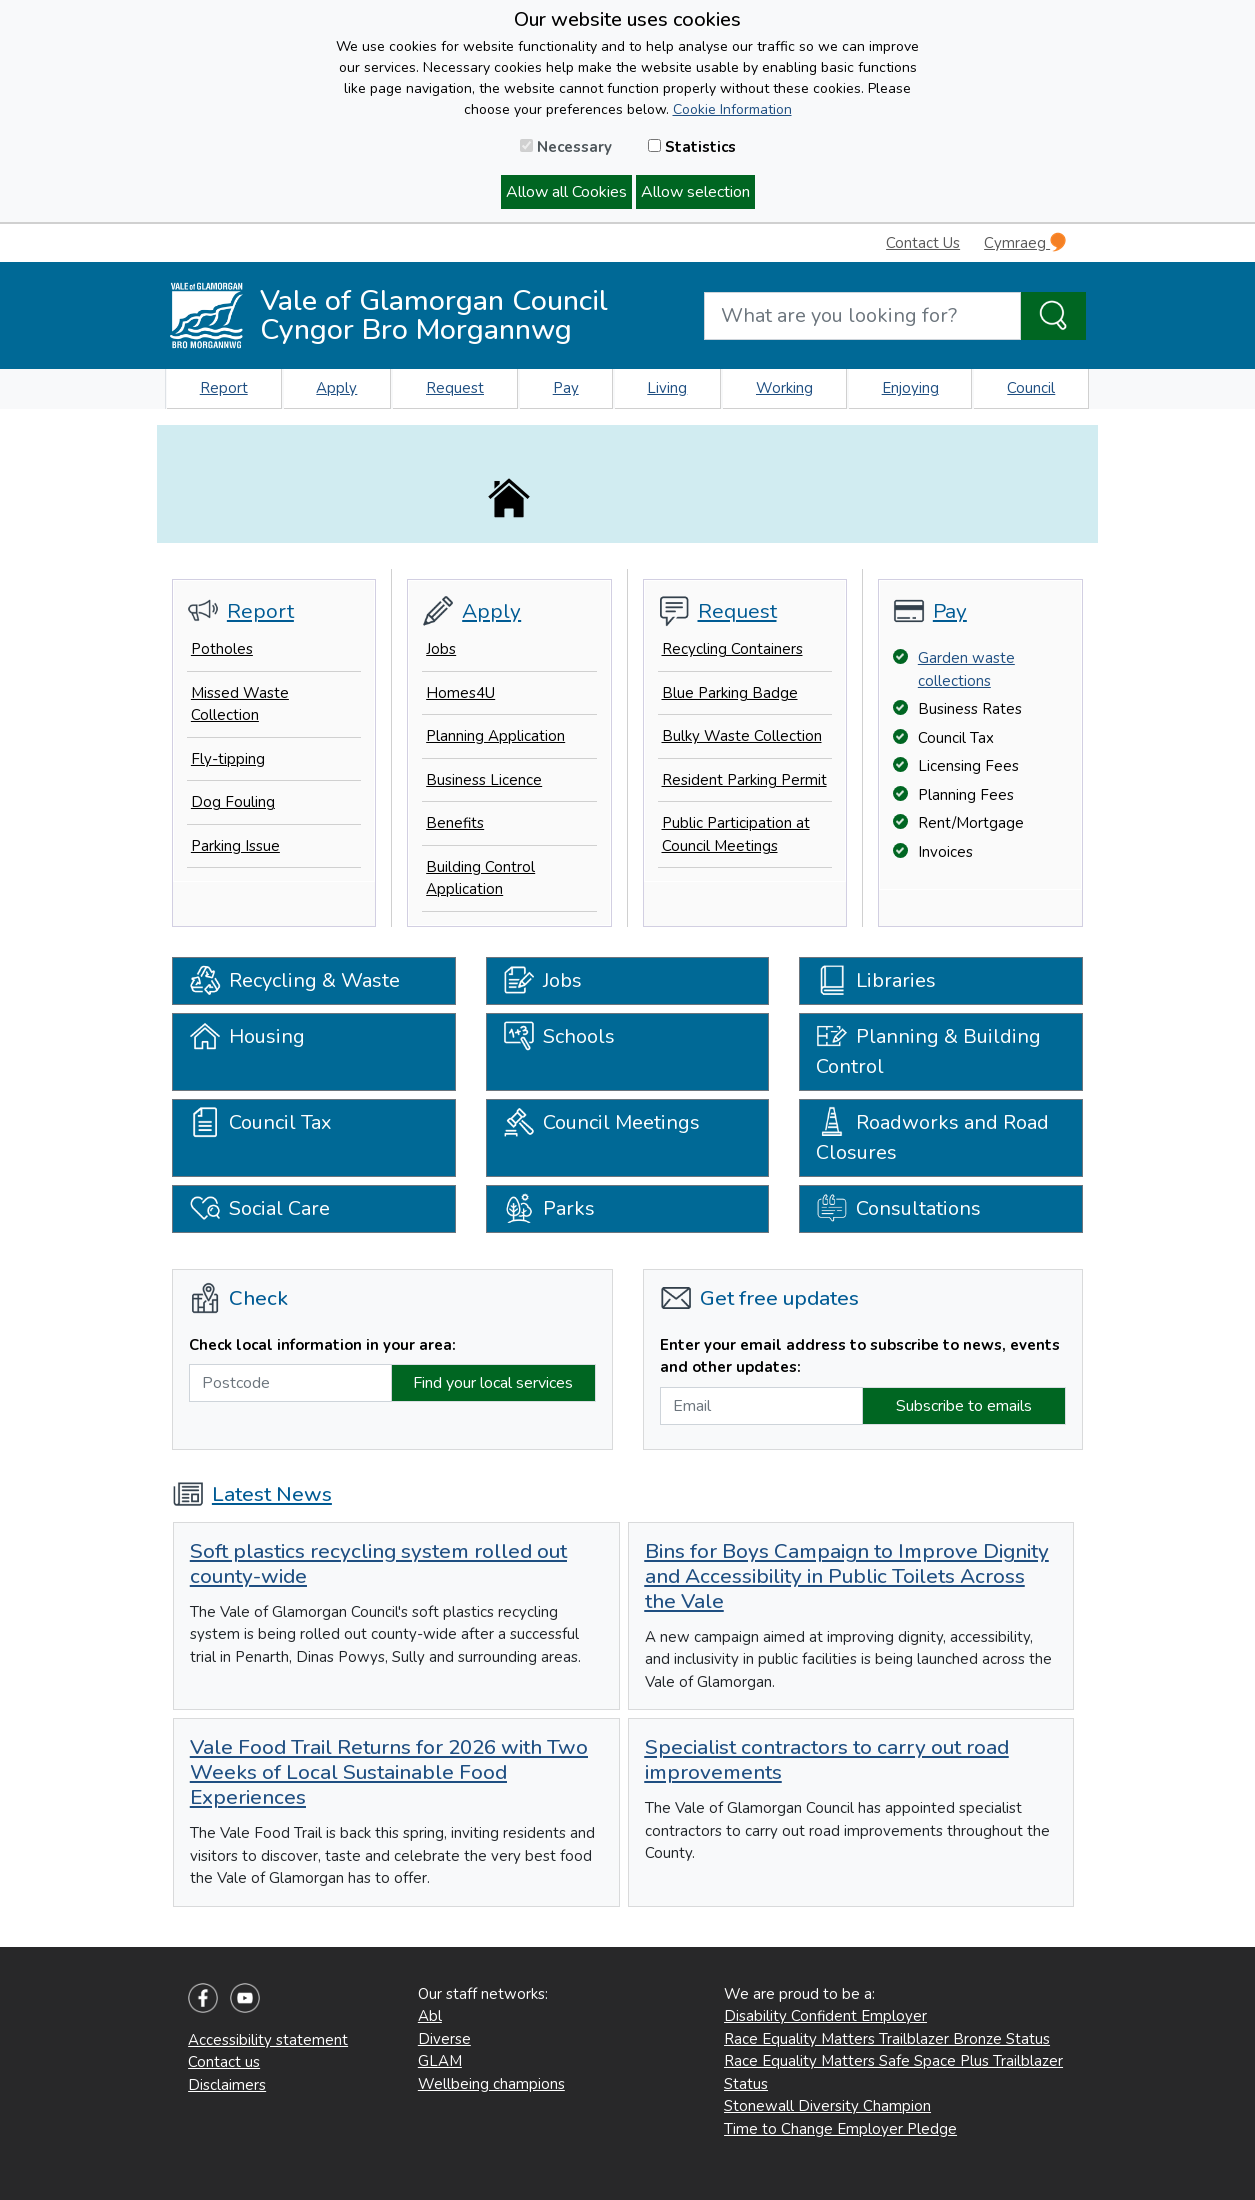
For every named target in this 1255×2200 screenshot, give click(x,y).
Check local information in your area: (322, 1345)
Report (224, 388)
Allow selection (695, 192)
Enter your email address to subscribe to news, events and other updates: (860, 1356)
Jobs (441, 649)
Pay (566, 388)
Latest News (252, 1494)
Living (667, 388)
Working (784, 388)
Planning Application (495, 736)
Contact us (224, 2062)
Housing (247, 1039)
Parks (549, 1209)
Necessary (566, 147)
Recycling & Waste (294, 981)
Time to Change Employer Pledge (840, 2129)
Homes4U (460, 693)
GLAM (440, 2061)
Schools (559, 1039)
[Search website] (862, 316)
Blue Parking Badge (730, 693)
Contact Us (923, 243)
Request (455, 388)
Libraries (876, 981)
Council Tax (260, 1125)
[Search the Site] (1053, 316)
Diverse (444, 2039)
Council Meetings (601, 1125)
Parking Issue (235, 846)
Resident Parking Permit (744, 780)
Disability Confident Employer (825, 2016)
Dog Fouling (233, 802)
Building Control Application (480, 878)
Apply (336, 388)
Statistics (692, 147)
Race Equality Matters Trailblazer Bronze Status (887, 2039)
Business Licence (484, 780)
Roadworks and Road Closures (932, 1132)
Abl (430, 2016)
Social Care (259, 1209)
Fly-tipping (228, 759)
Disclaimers (227, 2085)
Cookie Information (732, 109)
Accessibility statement (268, 2040)
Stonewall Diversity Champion (827, 2106)
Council (1031, 388)
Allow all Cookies (566, 192)
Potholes (222, 649)
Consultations (898, 1209)
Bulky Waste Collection (742, 736)
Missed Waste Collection (240, 704)
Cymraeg (1025, 242)
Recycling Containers (732, 649)
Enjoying (910, 388)
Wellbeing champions (491, 2084)
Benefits (455, 823)
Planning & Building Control (928, 1046)
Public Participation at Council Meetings (736, 834)
